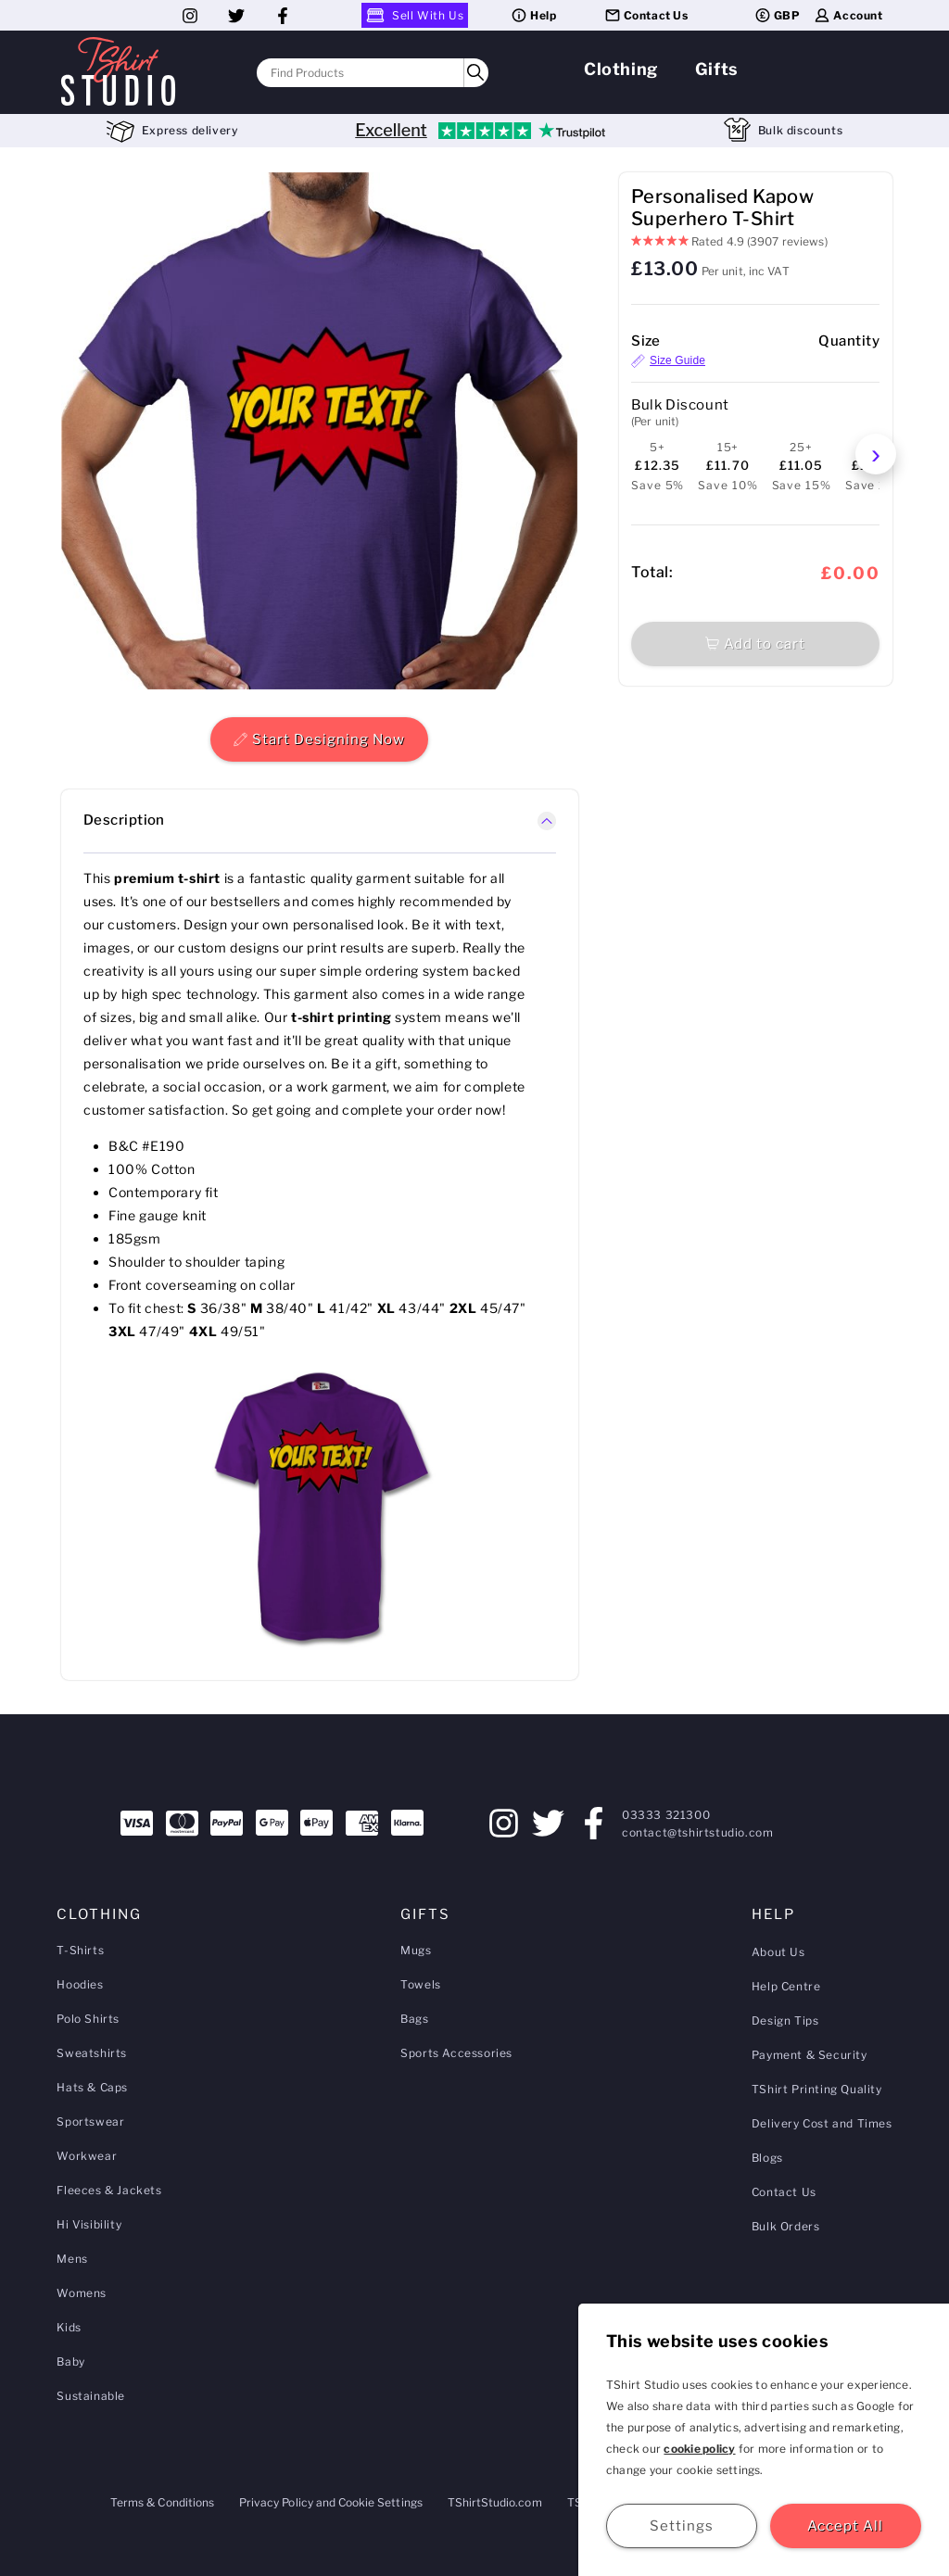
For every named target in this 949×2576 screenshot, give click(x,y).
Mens (72, 2259)
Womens (82, 2293)
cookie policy (699, 2449)
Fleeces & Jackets (109, 2190)
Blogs (767, 2158)
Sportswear (90, 2121)
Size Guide (668, 361)
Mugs (415, 1950)
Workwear (87, 2156)
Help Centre (786, 1986)
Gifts (717, 69)
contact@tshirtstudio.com (697, 1832)
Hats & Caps (92, 2087)
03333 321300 (666, 1815)
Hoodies (80, 1984)
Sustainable (91, 2396)
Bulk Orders (786, 2226)
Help (533, 15)
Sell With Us (414, 15)
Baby (70, 2361)
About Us (778, 1952)
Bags (414, 2019)
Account (847, 15)
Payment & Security (809, 2055)
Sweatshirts (92, 2053)
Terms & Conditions (162, 2502)
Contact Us (646, 15)
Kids (69, 2327)
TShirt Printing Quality (817, 2089)
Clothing (621, 69)
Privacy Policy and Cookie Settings (331, 2502)
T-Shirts (80, 1950)
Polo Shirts (88, 2019)
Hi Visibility (89, 2224)
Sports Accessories (456, 2053)
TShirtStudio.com (495, 2502)
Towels (420, 1984)
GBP (777, 15)
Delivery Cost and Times (822, 2123)
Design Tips (785, 2020)
